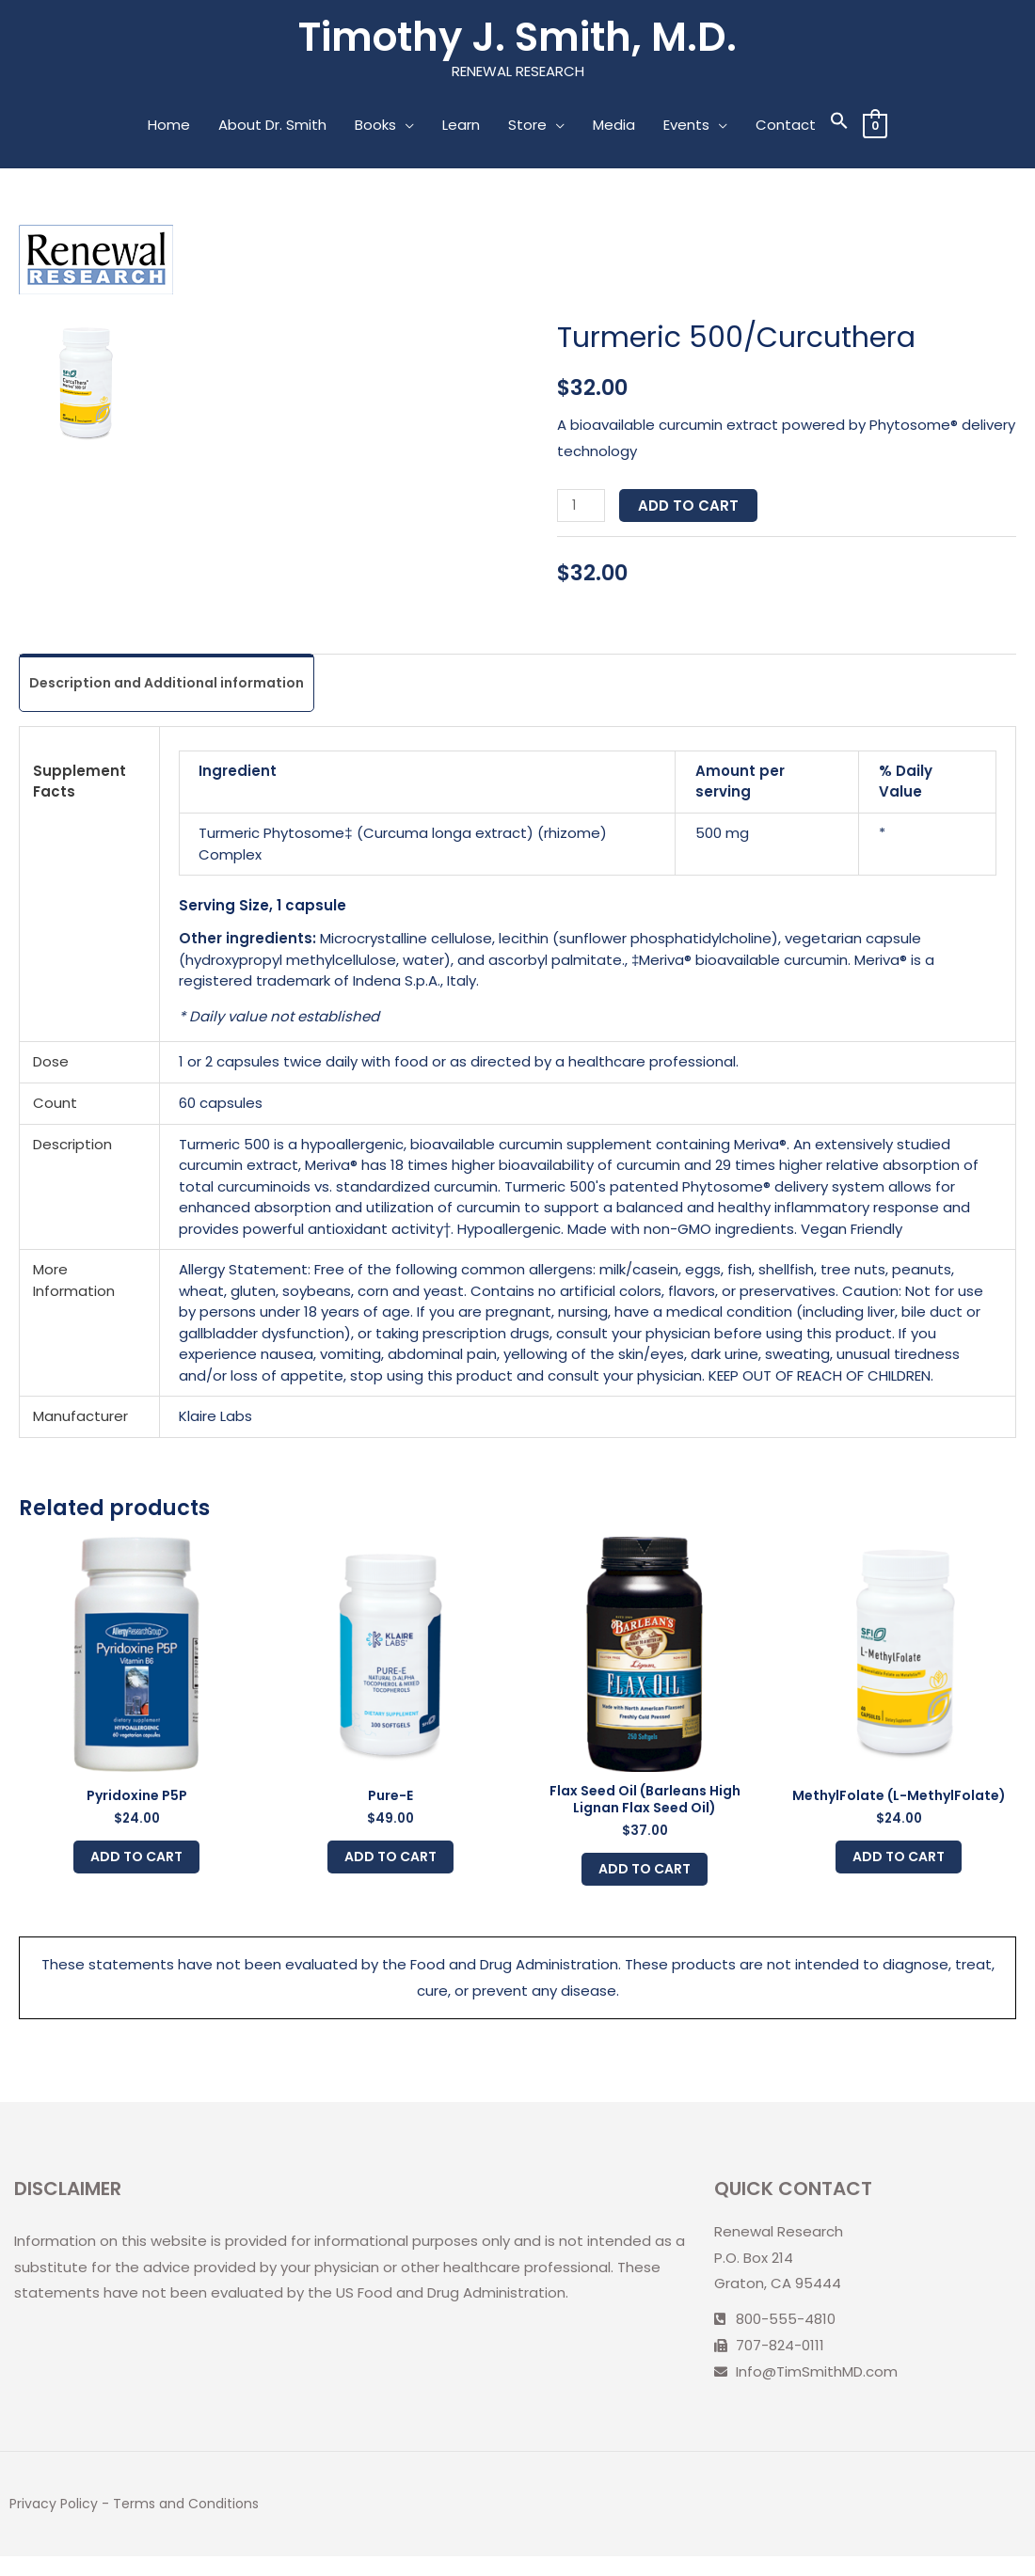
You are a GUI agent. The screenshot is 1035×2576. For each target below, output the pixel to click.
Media (613, 128)
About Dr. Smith (271, 128)
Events (685, 128)
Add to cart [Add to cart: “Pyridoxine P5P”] (137, 1869)
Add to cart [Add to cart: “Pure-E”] (391, 1869)
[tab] (176, 687)
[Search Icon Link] (838, 128)
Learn (460, 128)
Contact (785, 128)
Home (168, 128)
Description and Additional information (176, 687)
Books (374, 128)
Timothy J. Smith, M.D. (518, 39)
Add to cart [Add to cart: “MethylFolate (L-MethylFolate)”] (899, 1869)
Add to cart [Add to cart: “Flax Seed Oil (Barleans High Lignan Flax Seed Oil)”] (645, 1884)
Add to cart (692, 509)
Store (526, 128)
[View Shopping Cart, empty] (874, 128)
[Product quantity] (582, 509)
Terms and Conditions (194, 2524)
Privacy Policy (55, 2524)
